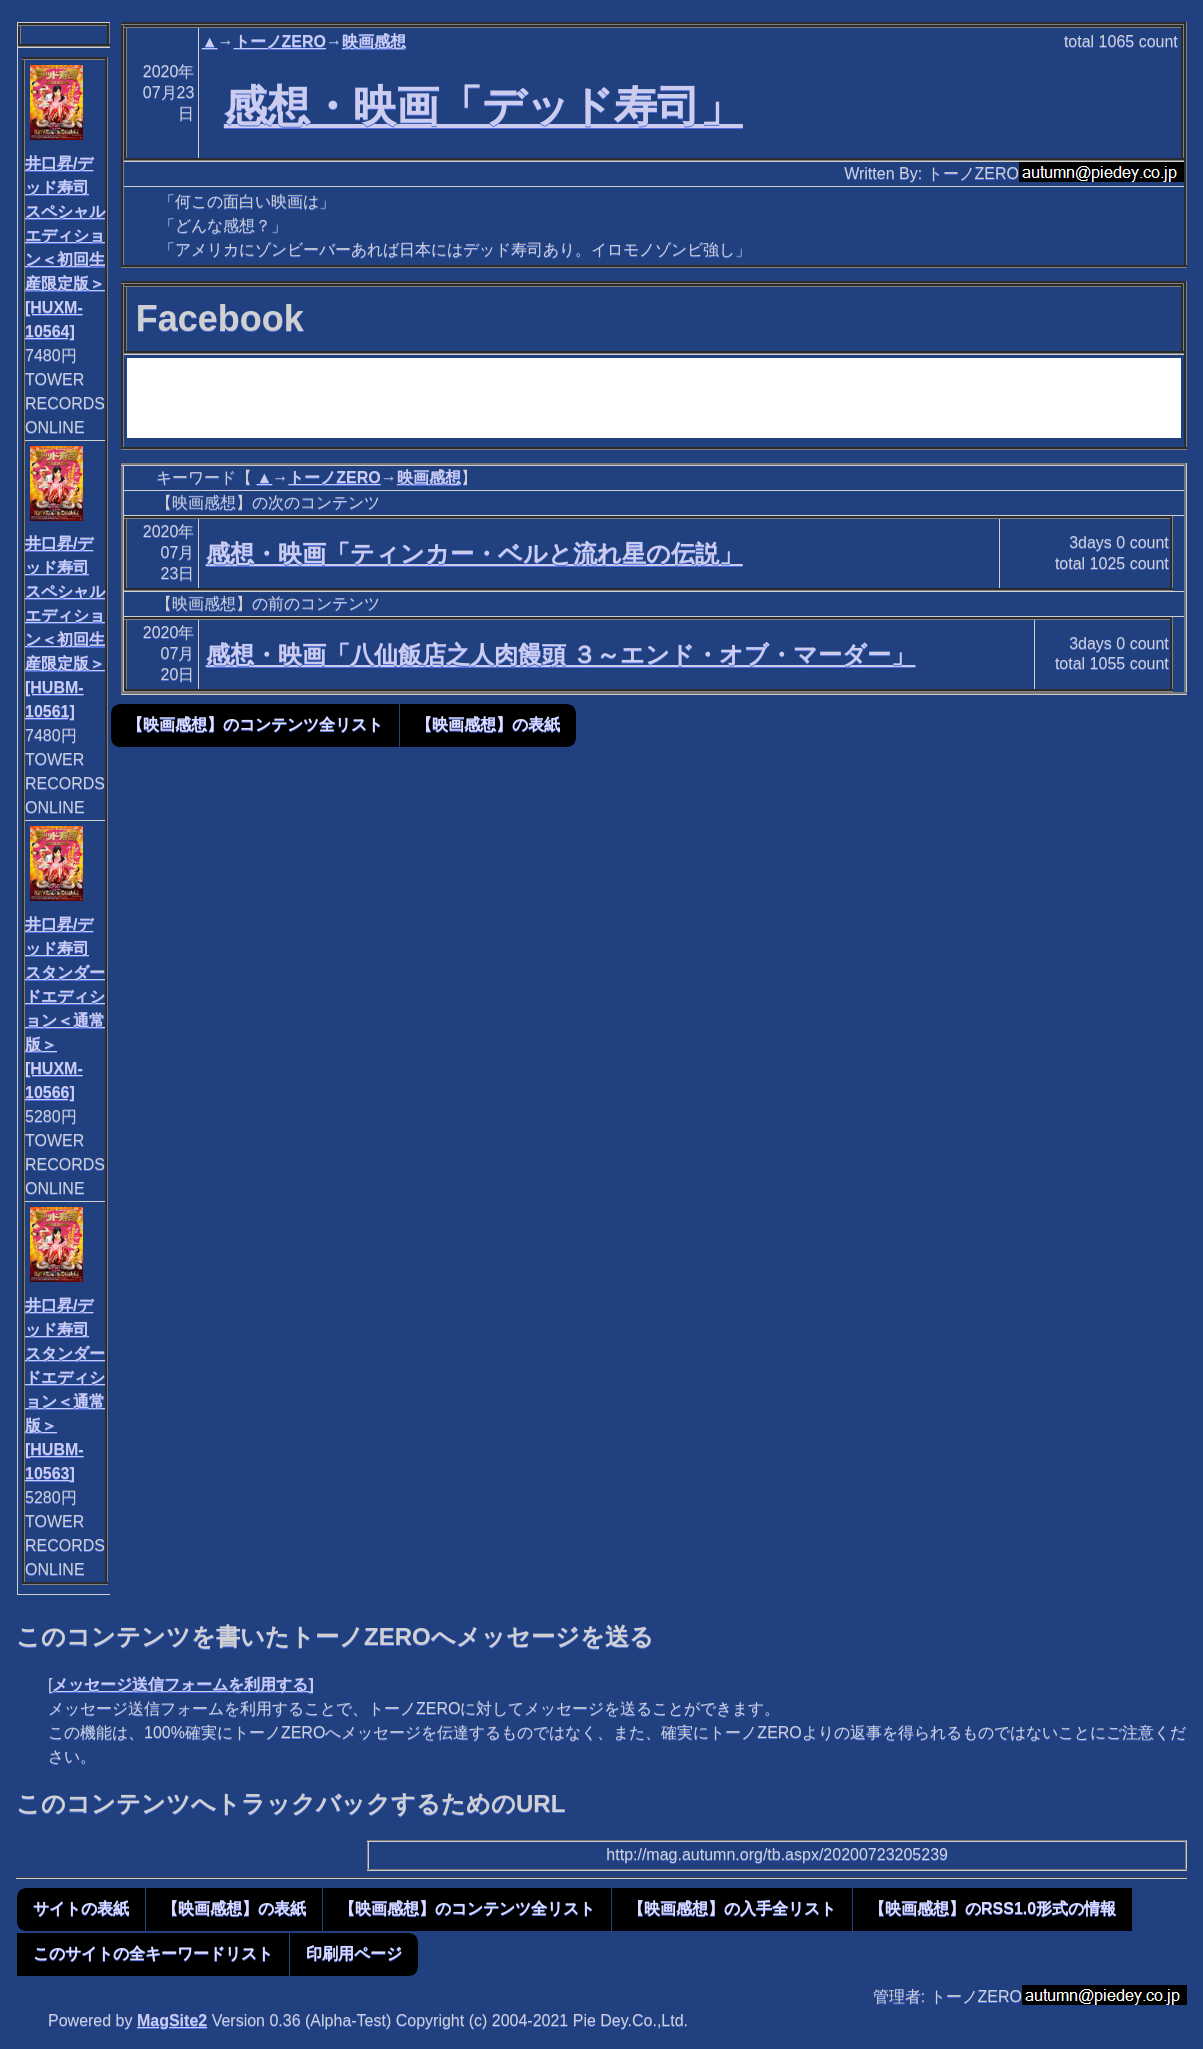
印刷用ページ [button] (354, 1953)
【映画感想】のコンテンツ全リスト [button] (255, 724)
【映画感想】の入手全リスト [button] (732, 1908)
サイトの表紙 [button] (81, 1908)
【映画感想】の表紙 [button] (488, 724)
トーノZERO (280, 41)
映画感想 (374, 41)
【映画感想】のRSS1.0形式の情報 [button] (992, 1908)
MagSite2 (172, 2020)
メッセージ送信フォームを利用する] (182, 1684)
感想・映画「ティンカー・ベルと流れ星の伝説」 (474, 553)
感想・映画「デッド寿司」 (483, 106)
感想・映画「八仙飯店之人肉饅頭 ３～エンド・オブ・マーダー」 (561, 654)
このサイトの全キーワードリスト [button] (153, 1953)
